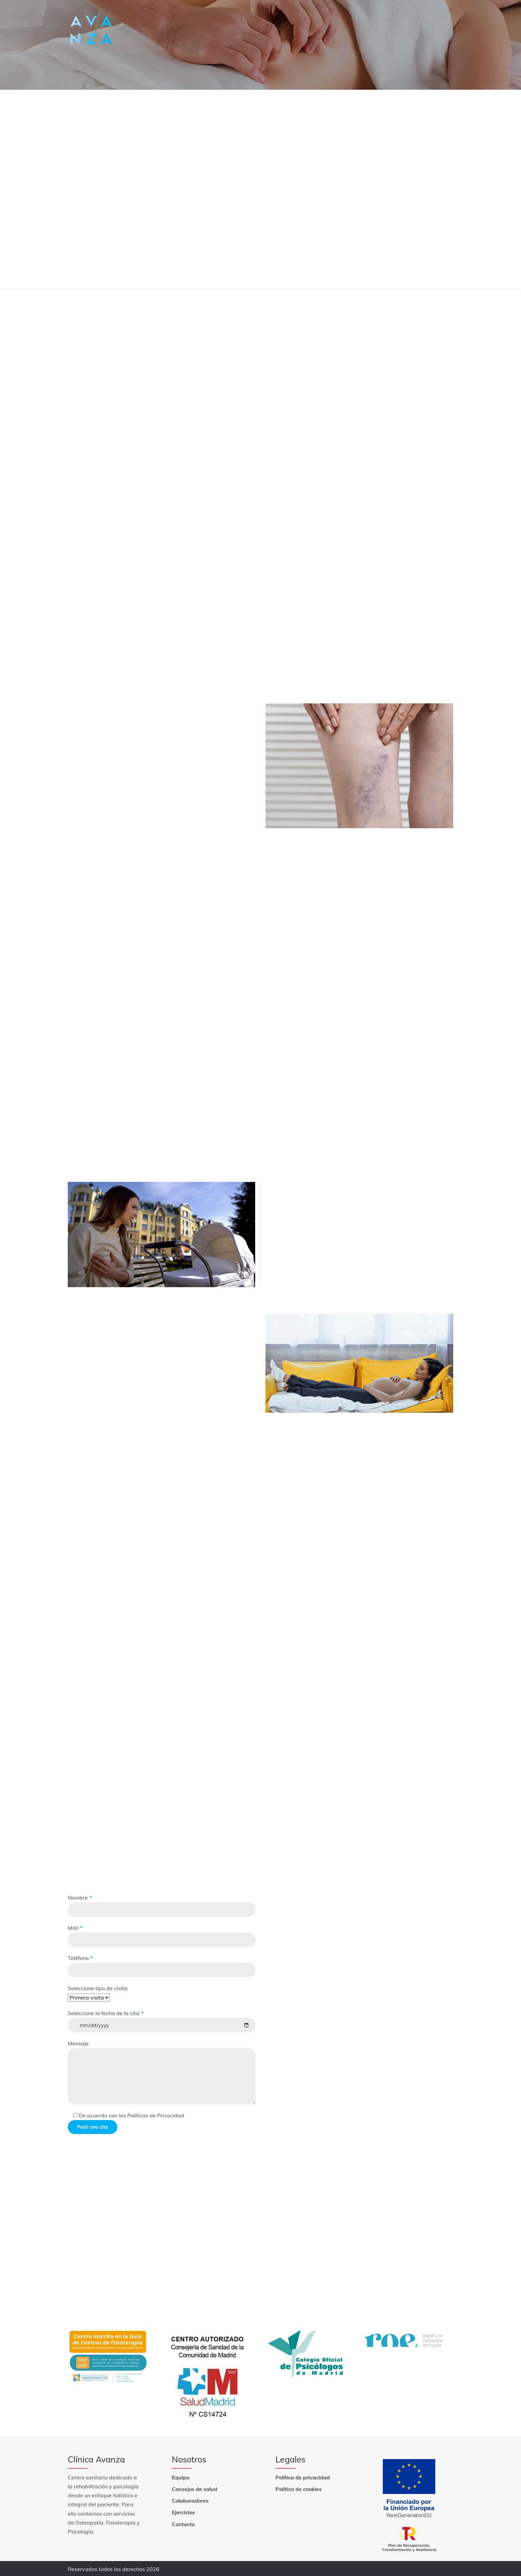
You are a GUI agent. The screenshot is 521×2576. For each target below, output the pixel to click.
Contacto (183, 2523)
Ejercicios (183, 2511)
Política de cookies (299, 2488)
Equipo (180, 2476)
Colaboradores (190, 2500)
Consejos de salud (194, 2488)
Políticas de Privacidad (155, 2114)
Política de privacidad (303, 2476)
